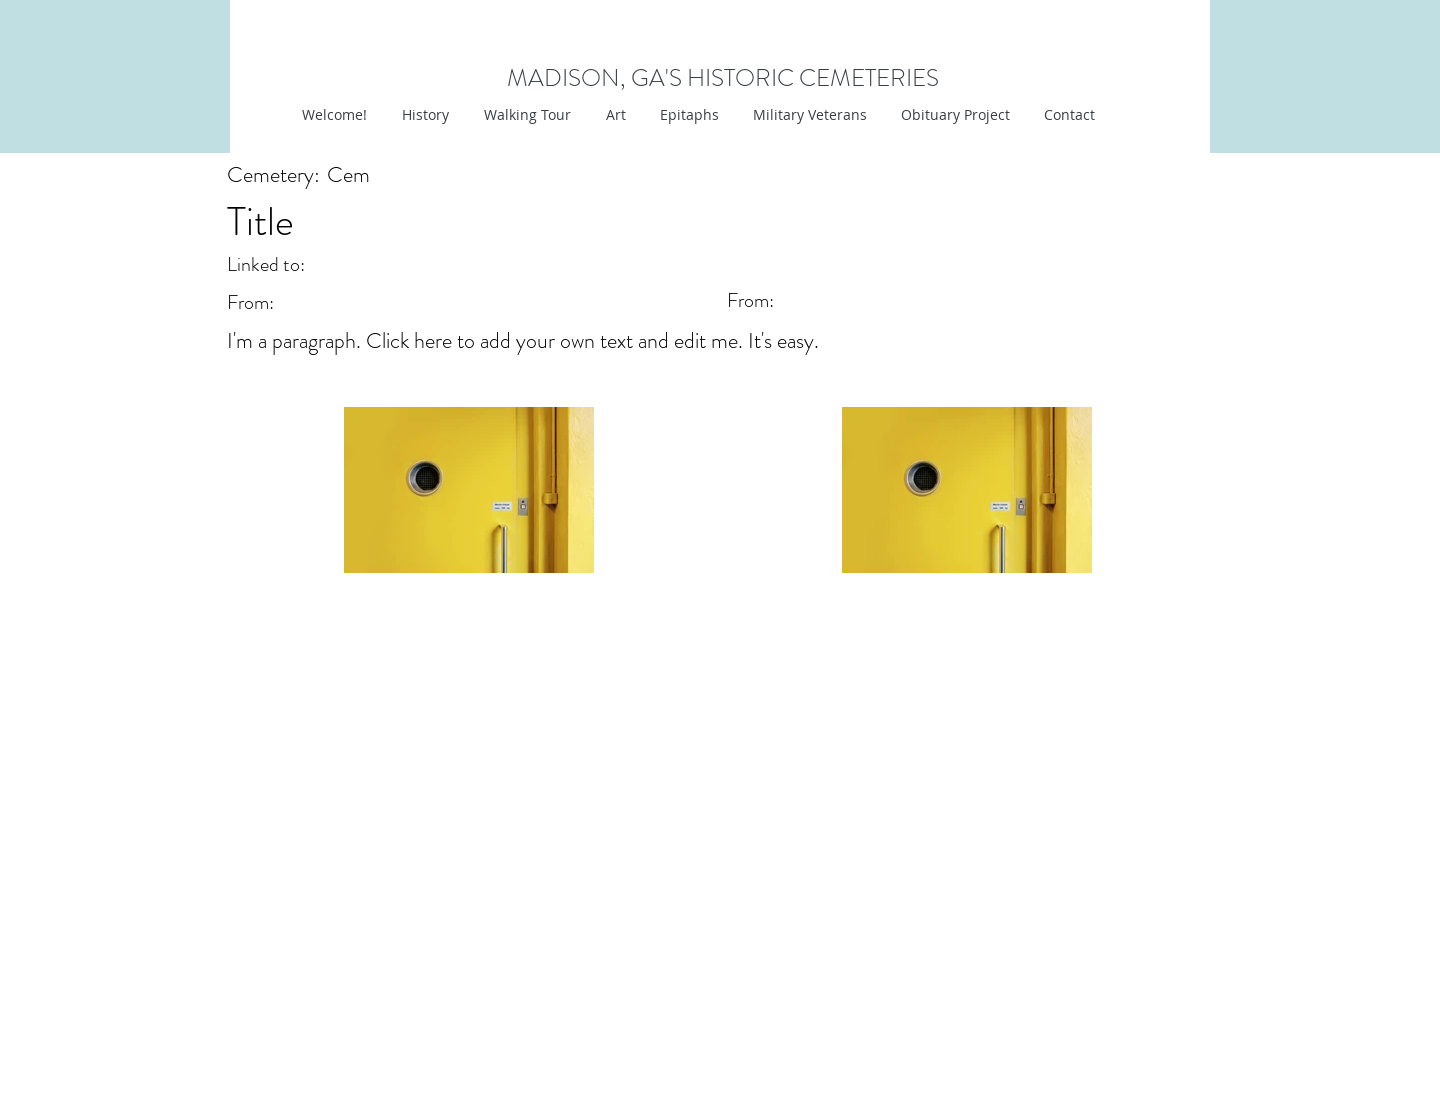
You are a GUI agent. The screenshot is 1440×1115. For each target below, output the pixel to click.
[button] (613, 115)
